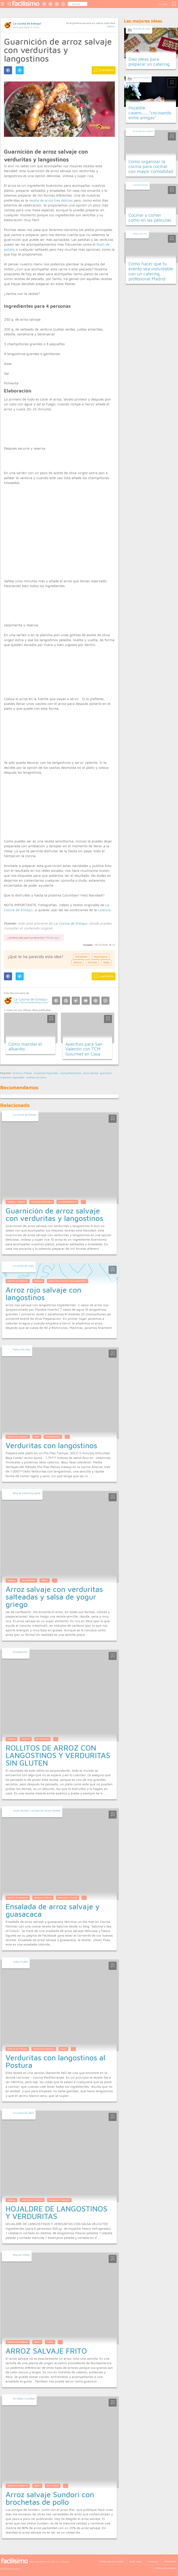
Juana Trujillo (20, 1961)
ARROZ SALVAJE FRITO (46, 2350)
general (11, 1580)
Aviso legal (135, 2561)
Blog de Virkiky (21, 2254)
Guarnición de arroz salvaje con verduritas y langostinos (54, 1214)
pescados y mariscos (59, 2200)
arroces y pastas (43, 1898)
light (36, 1437)
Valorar (111, 26)
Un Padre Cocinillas (24, 2398)
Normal (92, 962)
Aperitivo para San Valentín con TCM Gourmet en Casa (83, 1048)
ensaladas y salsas (67, 1898)
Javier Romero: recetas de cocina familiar (36, 1810)
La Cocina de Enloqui (27, 23)
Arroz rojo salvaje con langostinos (43, 1293)
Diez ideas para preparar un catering (149, 61)
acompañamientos (70, 1073)
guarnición (106, 1073)
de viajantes (42, 1739)
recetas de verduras (43, 2049)
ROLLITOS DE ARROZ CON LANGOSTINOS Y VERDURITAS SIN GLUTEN (58, 1755)
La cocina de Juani (23, 1265)
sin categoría (28, 1580)
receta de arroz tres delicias (51, 200)
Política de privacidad (111, 2561)
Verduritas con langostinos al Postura (55, 2061)
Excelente (81, 956)
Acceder (163, 4)
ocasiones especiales (12, 1077)
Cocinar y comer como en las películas (149, 217)
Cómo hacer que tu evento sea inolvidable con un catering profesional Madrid (150, 271)
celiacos (26, 1739)
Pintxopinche (20, 1651)
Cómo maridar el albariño (25, 1046)
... (83, 1202)
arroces (38, 1281)
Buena (78, 962)
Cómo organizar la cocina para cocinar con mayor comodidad (150, 166)
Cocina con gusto (141, 77)
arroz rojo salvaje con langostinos (67, 1281)
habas (63, 2049)
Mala (106, 962)
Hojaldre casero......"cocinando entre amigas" (149, 112)
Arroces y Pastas (22, 1073)
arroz (44, 1580)
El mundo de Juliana (143, 131)
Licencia (104, 910)
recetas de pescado (17, 2049)
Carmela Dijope (140, 185)
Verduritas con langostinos (51, 1445)
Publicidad (170, 2561)
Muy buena (100, 956)
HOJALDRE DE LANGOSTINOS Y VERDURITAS (56, 2212)
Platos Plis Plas (21, 1349)
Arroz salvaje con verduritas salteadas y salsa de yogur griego (54, 1597)
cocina (50, 2342)
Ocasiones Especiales (46, 1073)
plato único (53, 2486)
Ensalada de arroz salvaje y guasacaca (53, 1910)
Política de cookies (165, 2568)
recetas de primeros (17, 1281)
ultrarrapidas (52, 1437)
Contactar (152, 2561)
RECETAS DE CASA (141, 29)
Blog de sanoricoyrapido (27, 1493)
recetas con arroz (36, 1077)
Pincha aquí (52, 937)
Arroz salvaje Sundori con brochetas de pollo (50, 2498)
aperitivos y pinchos (32, 2200)
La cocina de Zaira (23, 2112)
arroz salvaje (90, 1073)
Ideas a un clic (140, 233)
